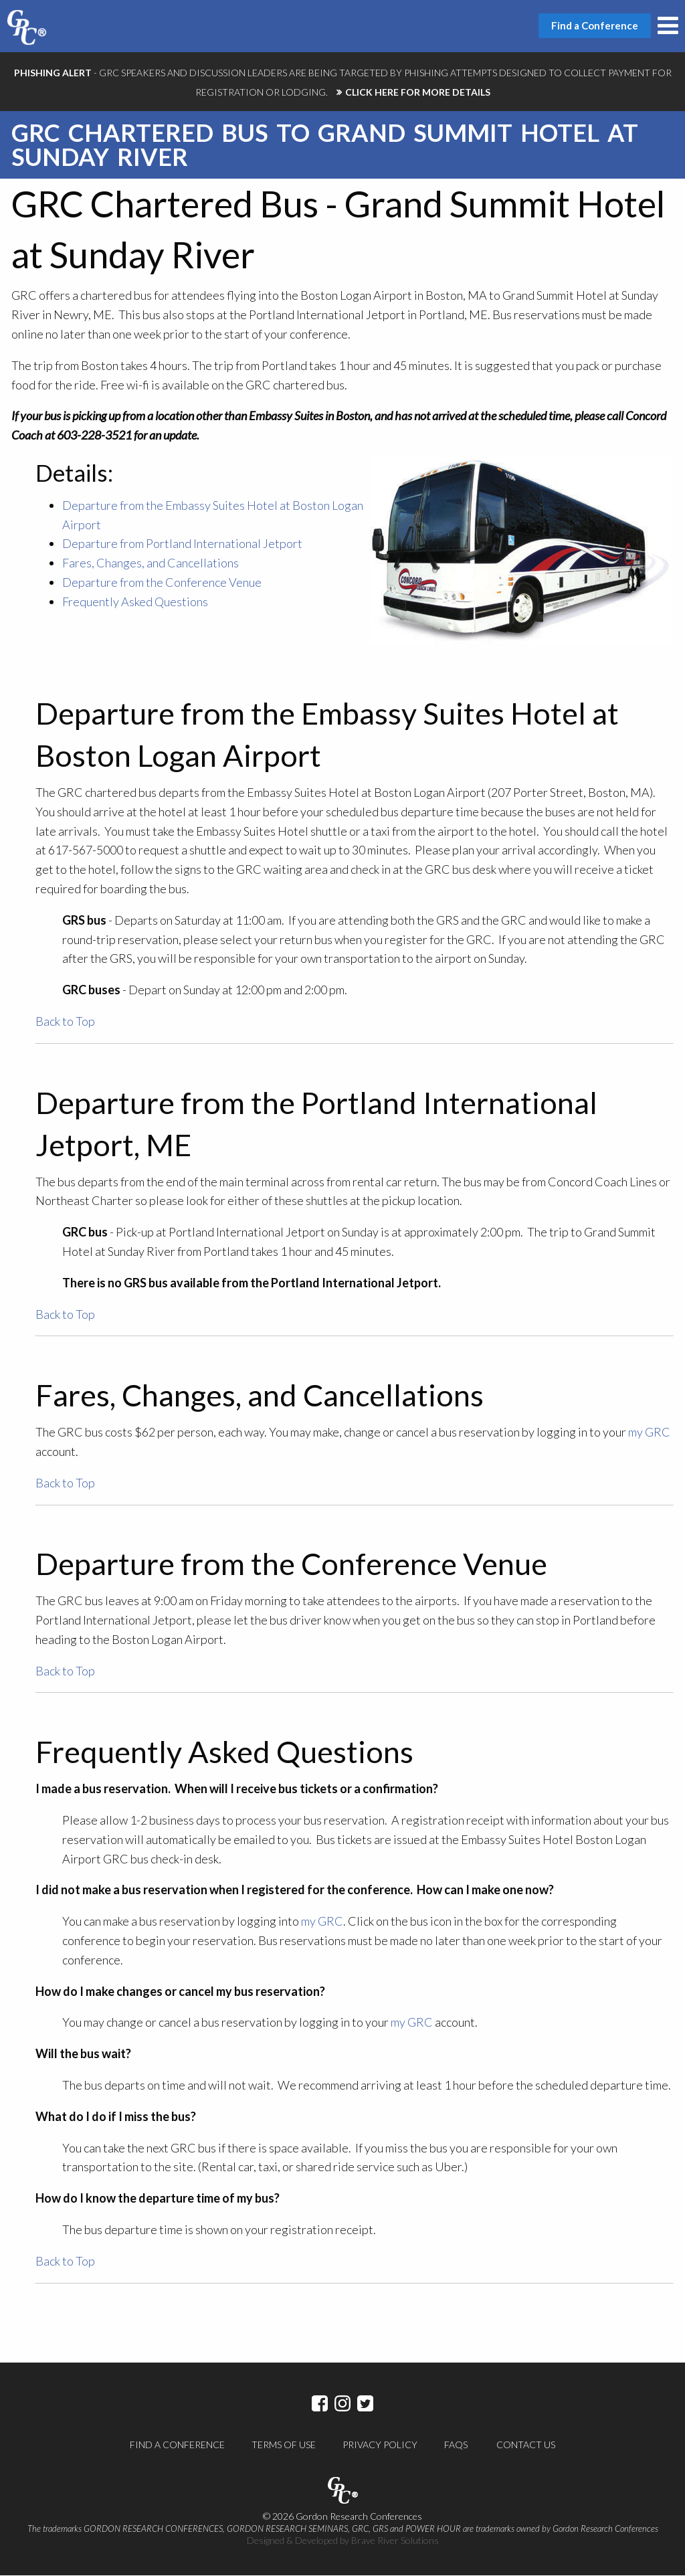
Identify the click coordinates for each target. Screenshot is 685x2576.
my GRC (649, 1432)
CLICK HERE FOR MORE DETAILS (417, 92)
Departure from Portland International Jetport (182, 544)
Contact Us (525, 2445)
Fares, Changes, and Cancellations (150, 563)
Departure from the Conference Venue (162, 582)
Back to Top (65, 1021)
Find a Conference (177, 2445)
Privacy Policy (379, 2445)
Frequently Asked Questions (135, 602)
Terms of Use (284, 2445)
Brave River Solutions (395, 2541)
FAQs (456, 2445)
